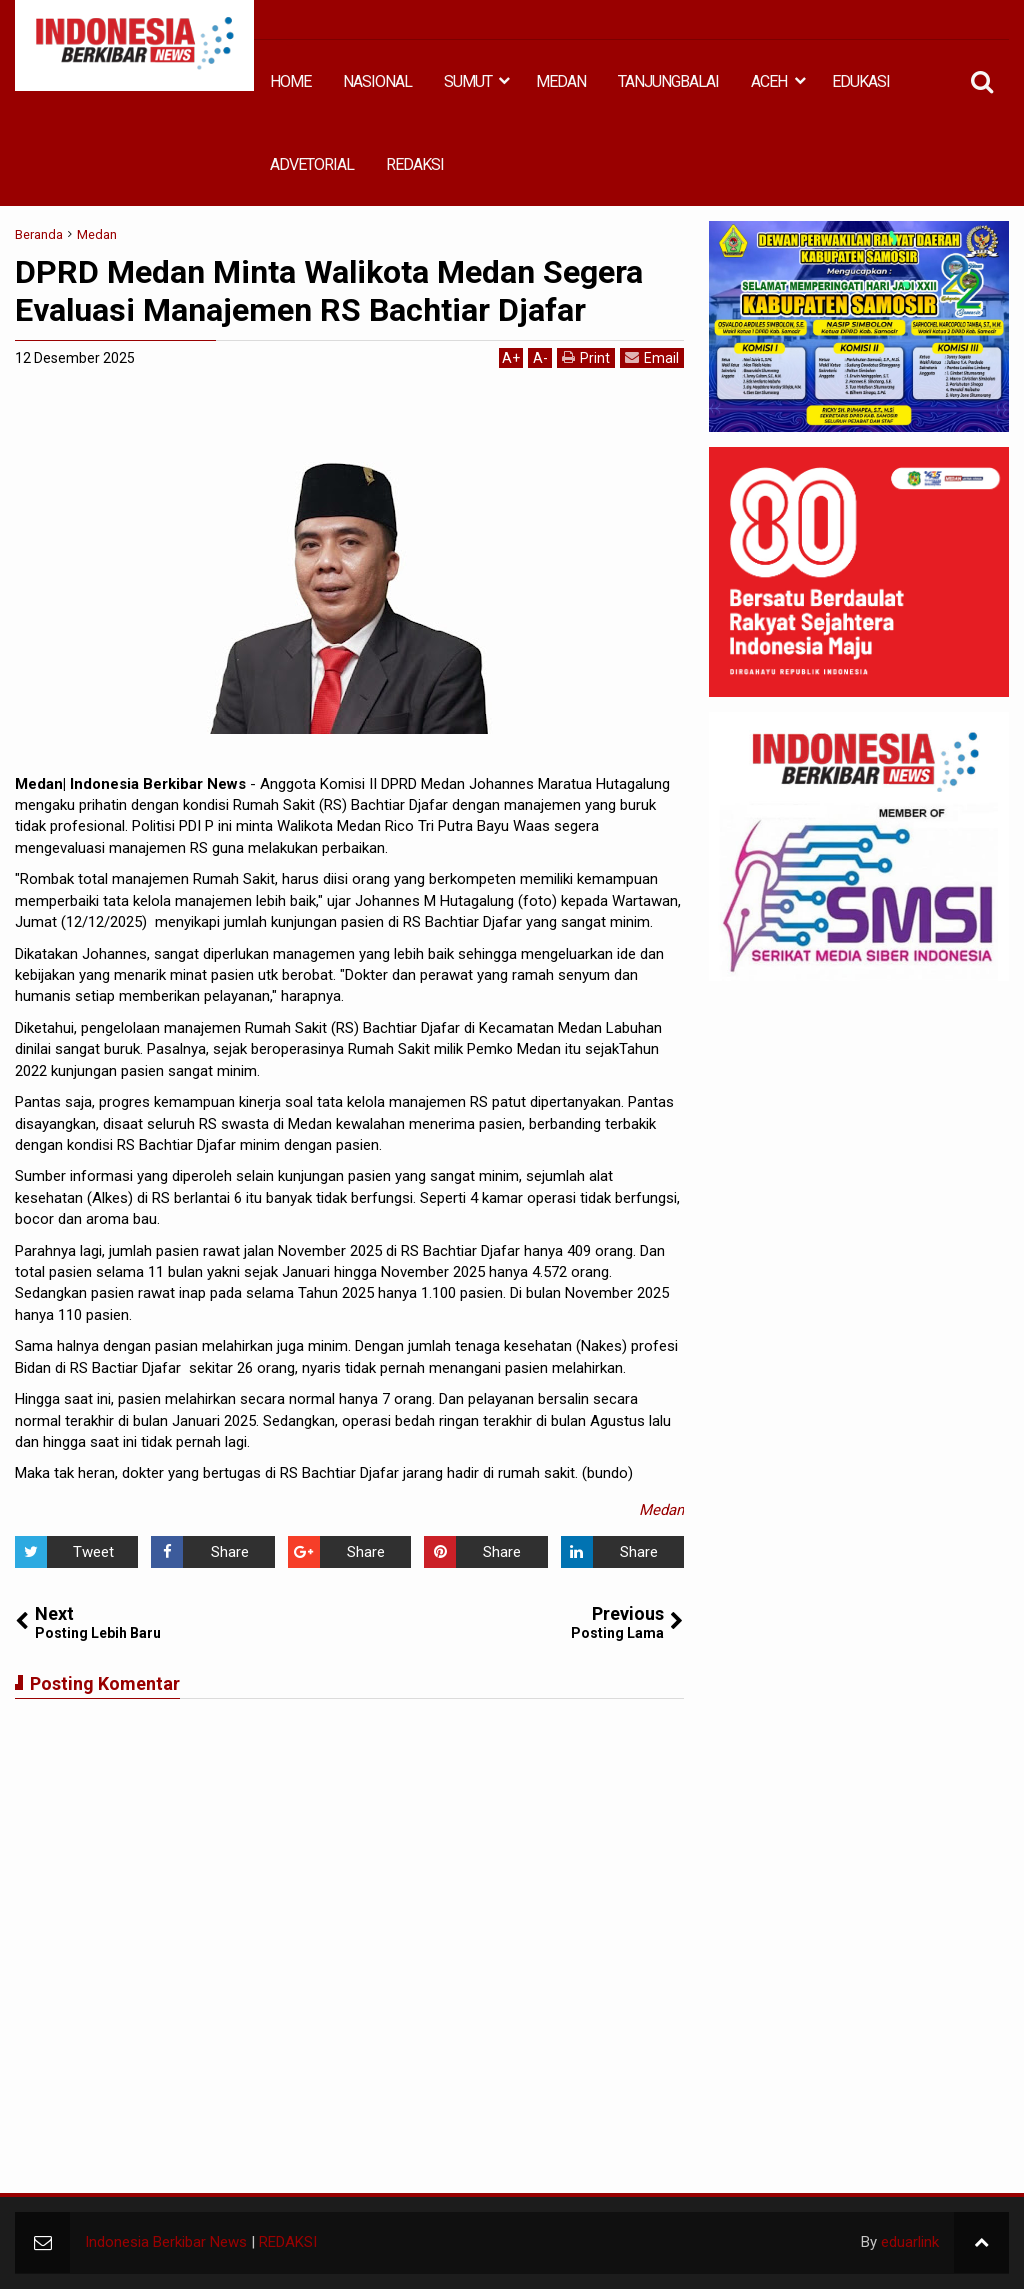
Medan (661, 1510)
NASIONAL (377, 81)
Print (586, 357)
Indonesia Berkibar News (166, 2242)
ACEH (769, 81)
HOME (290, 81)
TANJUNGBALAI (668, 81)
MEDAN (561, 81)
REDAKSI (415, 164)
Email (652, 357)
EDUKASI (861, 81)
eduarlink (910, 2242)
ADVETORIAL (312, 164)
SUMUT (468, 81)
